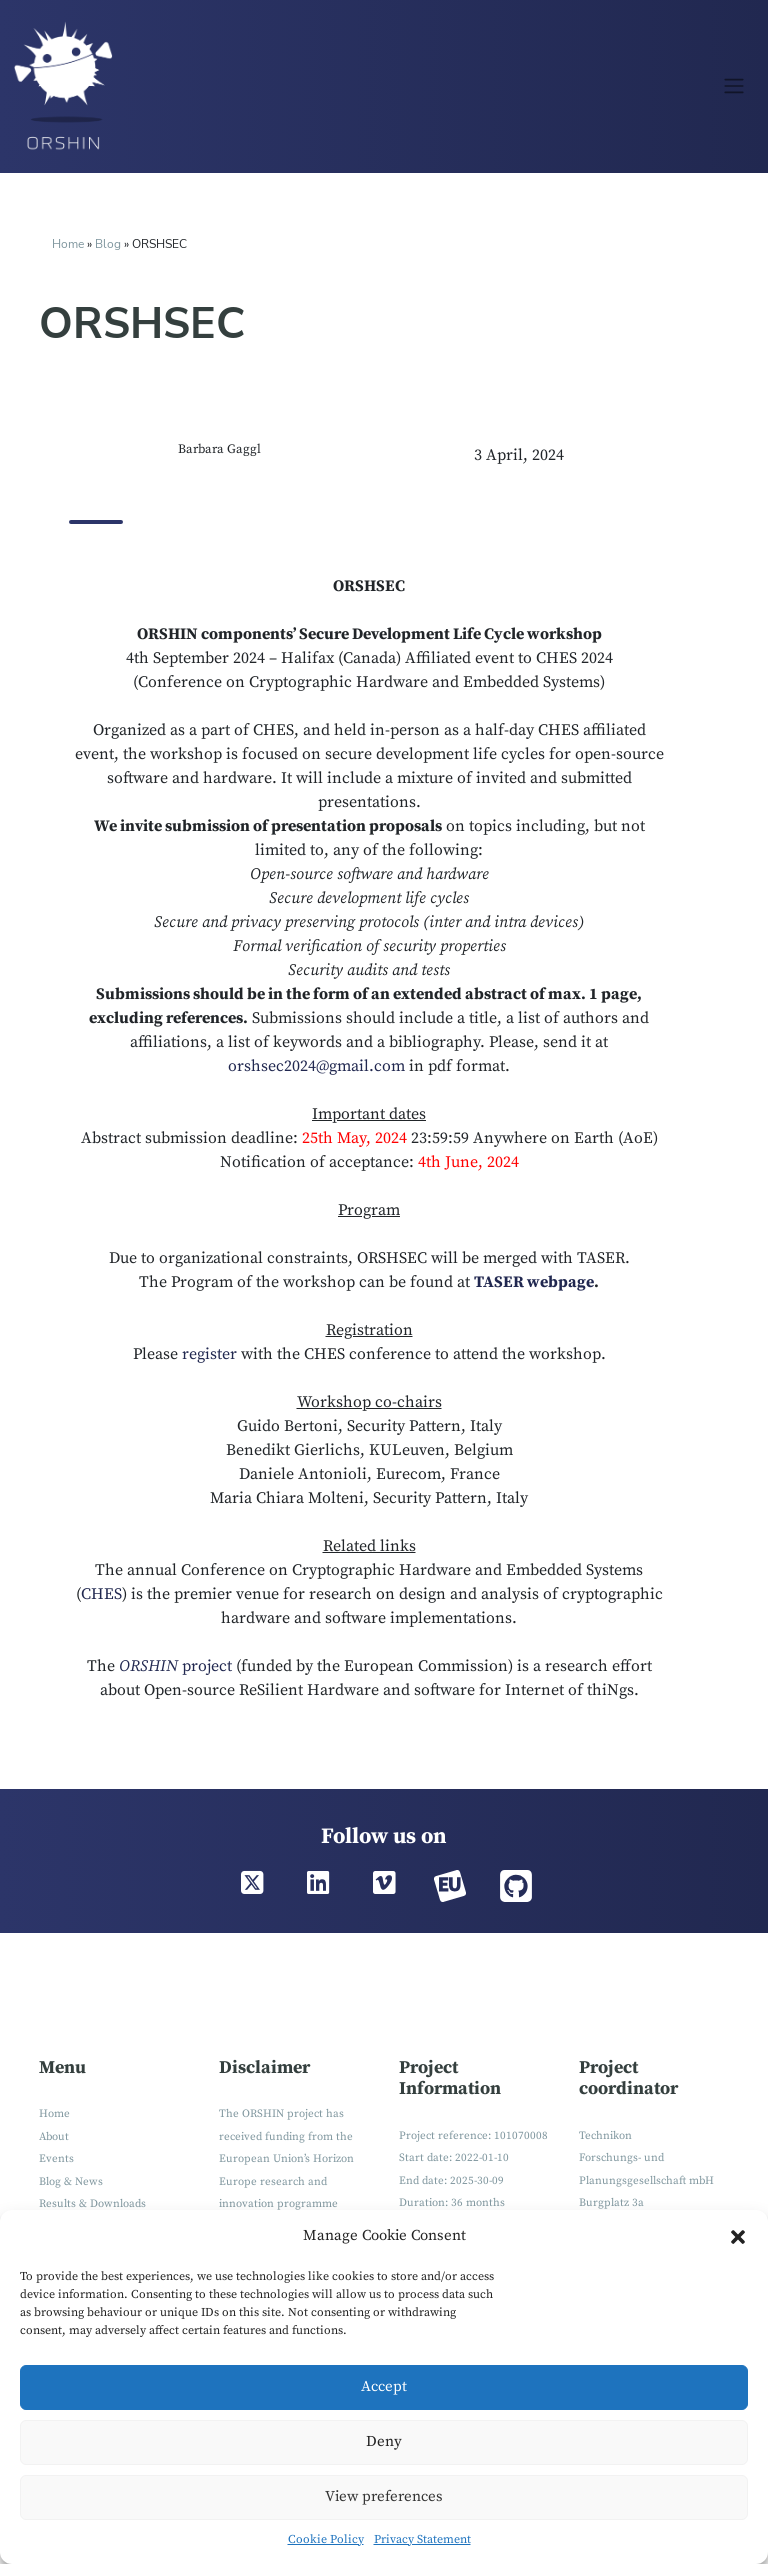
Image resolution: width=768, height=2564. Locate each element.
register (209, 1354)
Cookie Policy (326, 2539)
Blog (109, 244)
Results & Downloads (92, 2204)
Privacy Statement (422, 2539)
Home (68, 244)
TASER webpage (534, 1282)
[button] (738, 2237)
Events (56, 2159)
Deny (384, 2441)
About (54, 2137)
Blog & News (71, 2182)
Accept (384, 2386)
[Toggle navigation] (733, 86)
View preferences (384, 2496)
